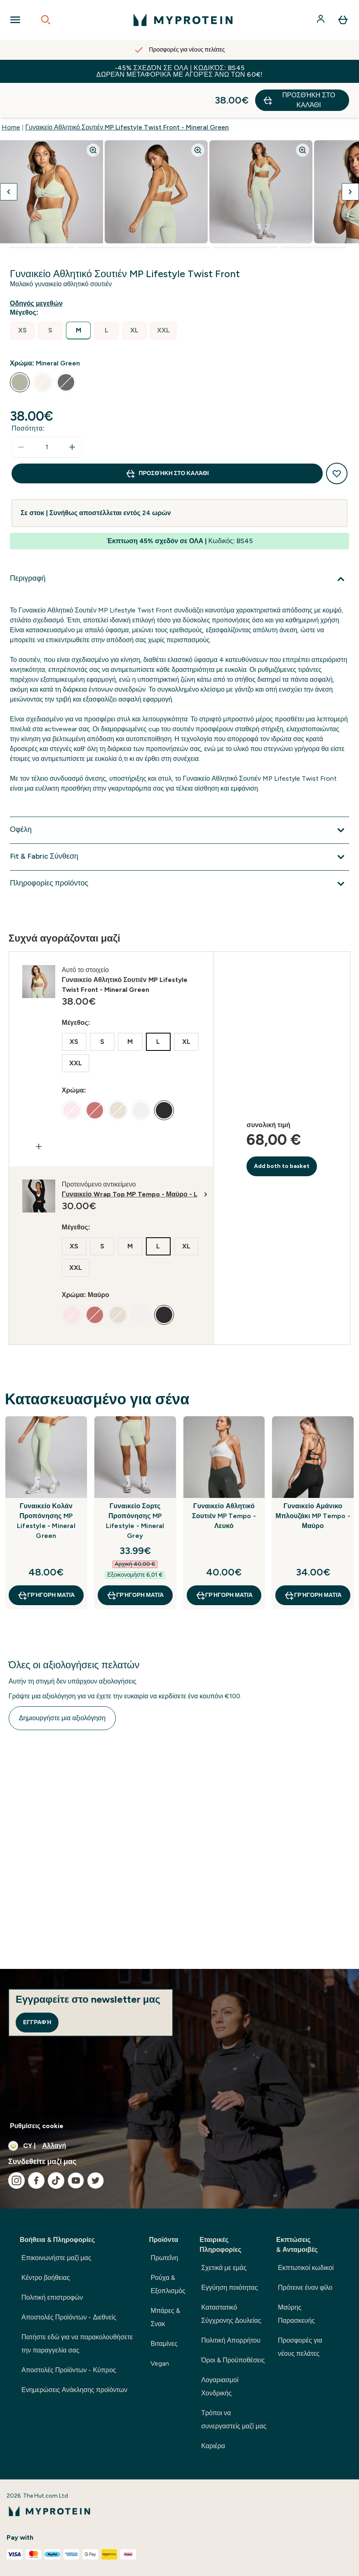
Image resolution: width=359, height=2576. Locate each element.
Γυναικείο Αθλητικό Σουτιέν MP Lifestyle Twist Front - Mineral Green (127, 93)
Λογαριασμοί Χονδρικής (219, 2386)
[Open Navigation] (15, 20)
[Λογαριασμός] (321, 20)
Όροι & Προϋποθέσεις (233, 2360)
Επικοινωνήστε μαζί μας (56, 2258)
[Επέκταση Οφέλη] (179, 795)
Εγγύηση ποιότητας (229, 2287)
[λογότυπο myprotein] (183, 20)
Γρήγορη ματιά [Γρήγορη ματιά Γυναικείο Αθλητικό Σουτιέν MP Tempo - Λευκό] (224, 1561)
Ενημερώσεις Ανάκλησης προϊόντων (74, 2390)
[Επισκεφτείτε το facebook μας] (36, 2180)
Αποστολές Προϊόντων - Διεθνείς (68, 2317)
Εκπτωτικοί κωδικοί (305, 2268)
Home (11, 93)
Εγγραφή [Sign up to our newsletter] (37, 2022)
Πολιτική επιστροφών (52, 2297)
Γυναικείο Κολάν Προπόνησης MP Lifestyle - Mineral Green (46, 1486)
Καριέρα (213, 2446)
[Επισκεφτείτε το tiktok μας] (56, 2180)
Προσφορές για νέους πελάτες (300, 2346)
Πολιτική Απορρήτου (230, 2340)
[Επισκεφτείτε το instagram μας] (16, 2180)
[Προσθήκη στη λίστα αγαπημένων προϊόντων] (336, 439)
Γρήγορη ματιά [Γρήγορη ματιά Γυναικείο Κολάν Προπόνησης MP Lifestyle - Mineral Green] (46, 1561)
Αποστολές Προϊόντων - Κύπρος (68, 2370)
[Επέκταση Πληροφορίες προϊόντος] (179, 849)
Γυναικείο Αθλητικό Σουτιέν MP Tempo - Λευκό (224, 1481)
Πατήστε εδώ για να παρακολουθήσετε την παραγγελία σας (77, 2343)
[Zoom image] (93, 115)
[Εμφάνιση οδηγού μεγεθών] (38, 269)
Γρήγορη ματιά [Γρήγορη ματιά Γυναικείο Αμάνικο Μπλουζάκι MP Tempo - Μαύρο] (312, 1561)
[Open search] (46, 20)
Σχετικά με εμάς (223, 2268)
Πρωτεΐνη (164, 2258)
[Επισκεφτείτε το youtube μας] (76, 2180)
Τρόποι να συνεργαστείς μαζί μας (233, 2419)
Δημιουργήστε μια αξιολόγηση (62, 1683)
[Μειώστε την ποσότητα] (21, 412)
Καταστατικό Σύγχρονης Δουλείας (231, 2313)
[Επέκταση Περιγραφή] (179, 544)
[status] (46, 412)
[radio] (22, 296)
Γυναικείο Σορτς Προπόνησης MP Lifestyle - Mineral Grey (135, 1486)
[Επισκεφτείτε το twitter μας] (95, 2180)
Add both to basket (282, 1131)
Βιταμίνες (163, 2344)
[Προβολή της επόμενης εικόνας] (350, 157)
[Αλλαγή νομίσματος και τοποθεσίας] (179, 2146)
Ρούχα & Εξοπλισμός (167, 2284)
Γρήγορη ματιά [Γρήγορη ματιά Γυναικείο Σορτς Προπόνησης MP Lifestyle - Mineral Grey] (135, 1561)
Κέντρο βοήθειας (45, 2278)
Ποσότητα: (28, 394)
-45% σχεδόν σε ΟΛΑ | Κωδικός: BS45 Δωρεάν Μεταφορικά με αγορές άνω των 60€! (179, 71)
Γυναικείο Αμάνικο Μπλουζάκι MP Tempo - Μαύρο (312, 1481)
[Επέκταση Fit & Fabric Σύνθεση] (179, 822)
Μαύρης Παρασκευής (296, 2313)
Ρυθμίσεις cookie (36, 2126)
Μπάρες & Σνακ (165, 2317)
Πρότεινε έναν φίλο (305, 2287)
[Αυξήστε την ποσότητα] (72, 412)
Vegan (159, 2363)
